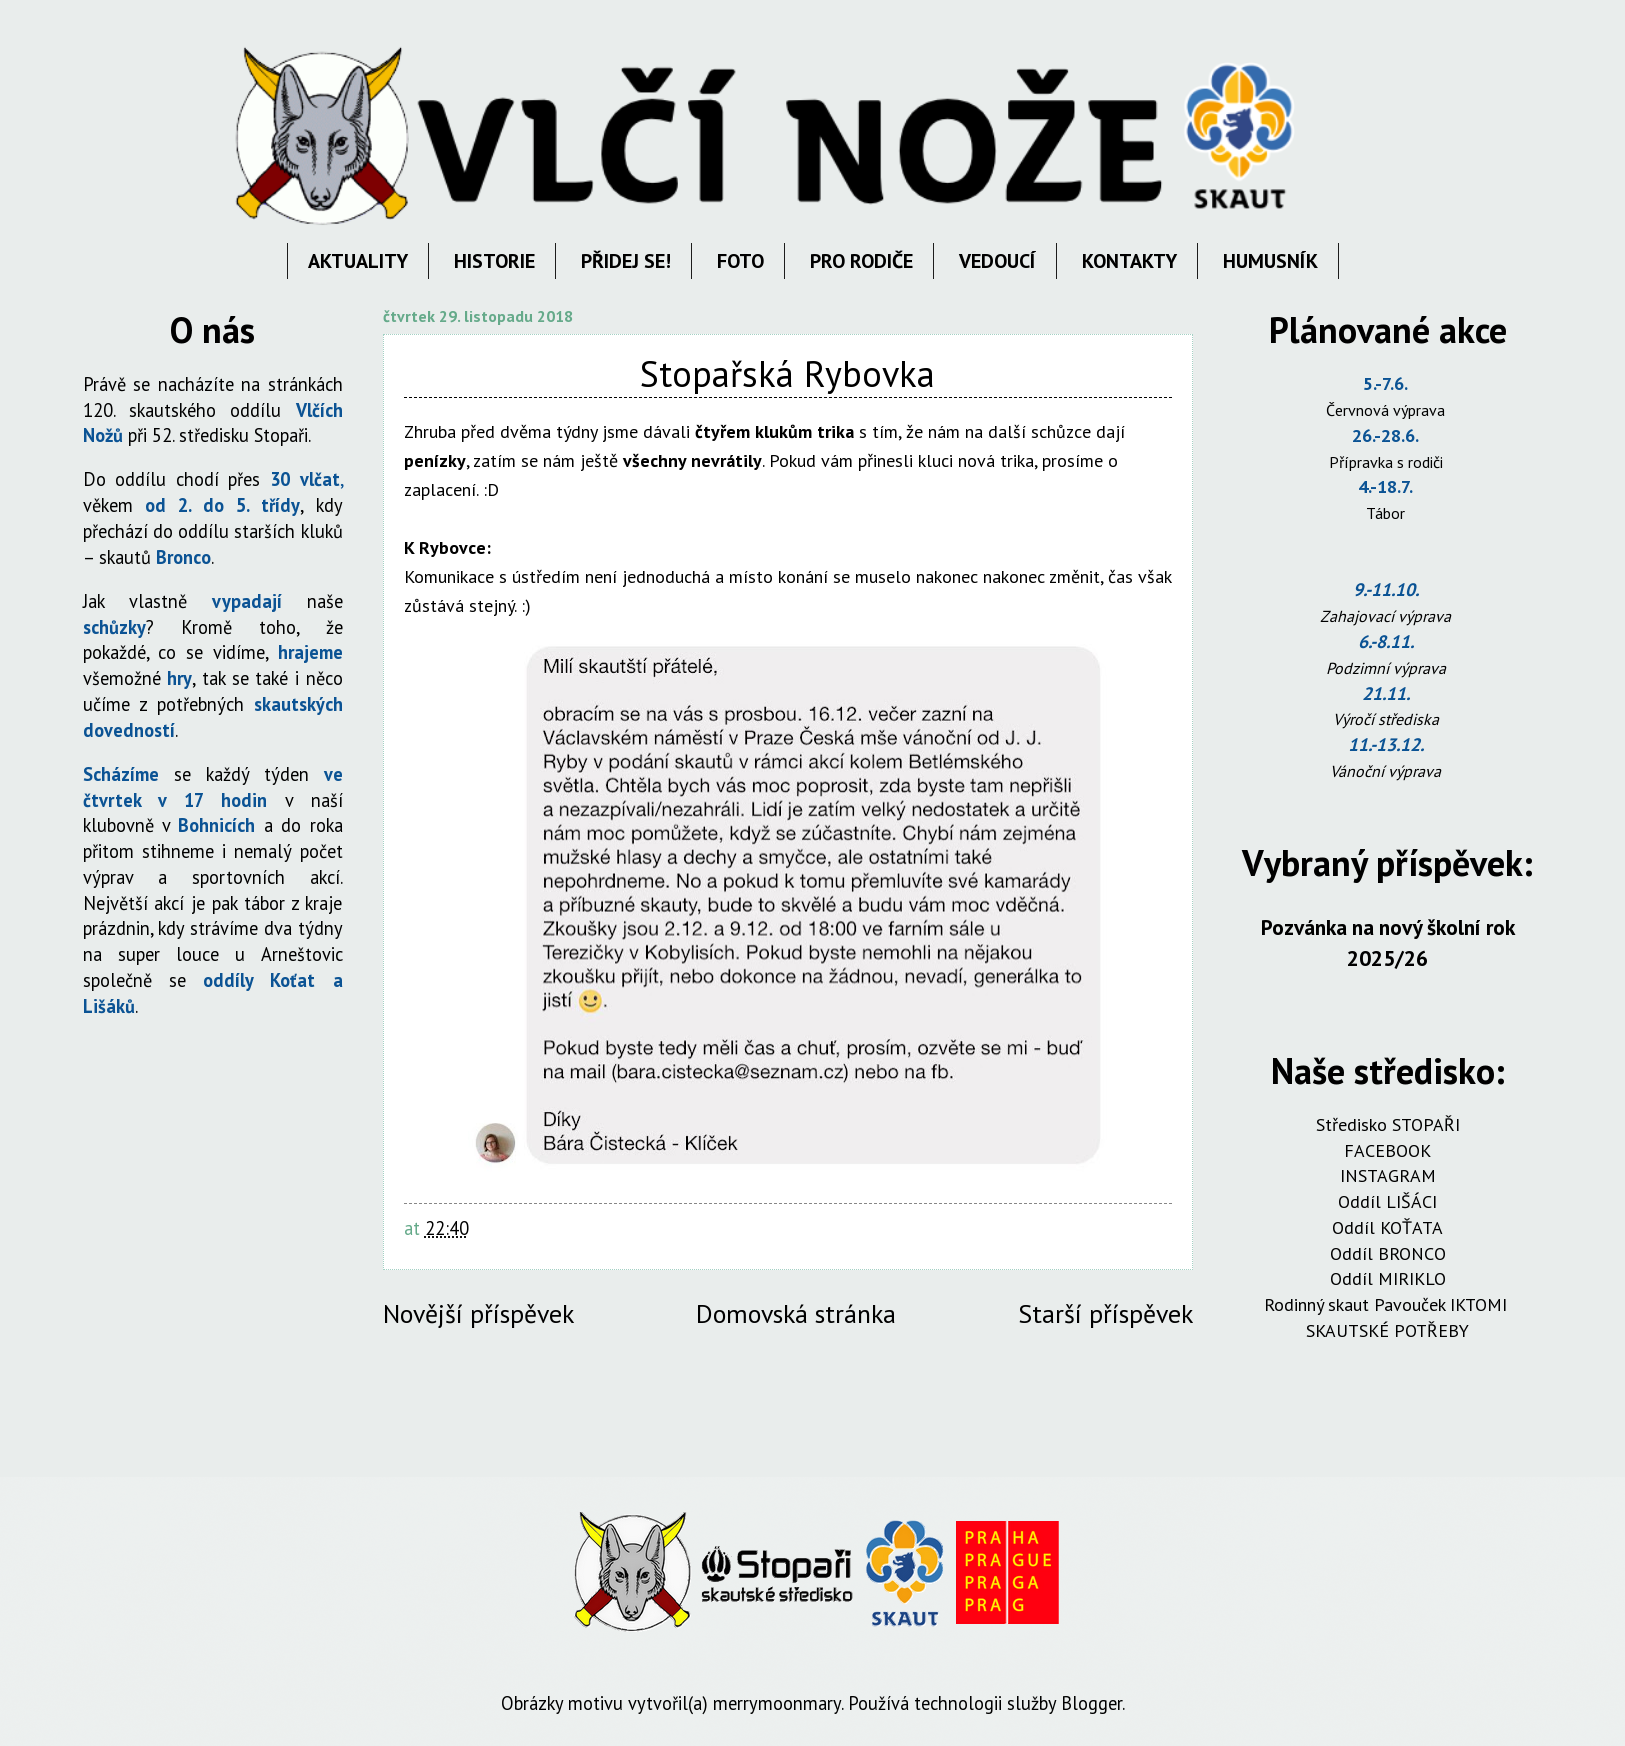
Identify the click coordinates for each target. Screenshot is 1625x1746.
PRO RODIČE (861, 261)
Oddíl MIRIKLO (1388, 1278)
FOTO (740, 261)
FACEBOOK (1387, 1150)
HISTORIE (494, 261)
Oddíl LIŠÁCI (1387, 1201)
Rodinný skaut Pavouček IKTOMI (1388, 1304)
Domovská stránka (796, 1313)
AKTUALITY (358, 261)
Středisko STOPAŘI (1388, 1124)
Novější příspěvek (478, 1313)
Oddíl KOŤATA (1387, 1227)
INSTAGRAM (1388, 1175)
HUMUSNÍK (1270, 261)
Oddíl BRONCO (1388, 1253)
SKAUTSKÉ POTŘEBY (1387, 1330)
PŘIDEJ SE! (626, 261)
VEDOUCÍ (997, 261)
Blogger (1091, 1703)
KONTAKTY (1129, 261)
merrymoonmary (777, 1703)
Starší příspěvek (1105, 1313)
